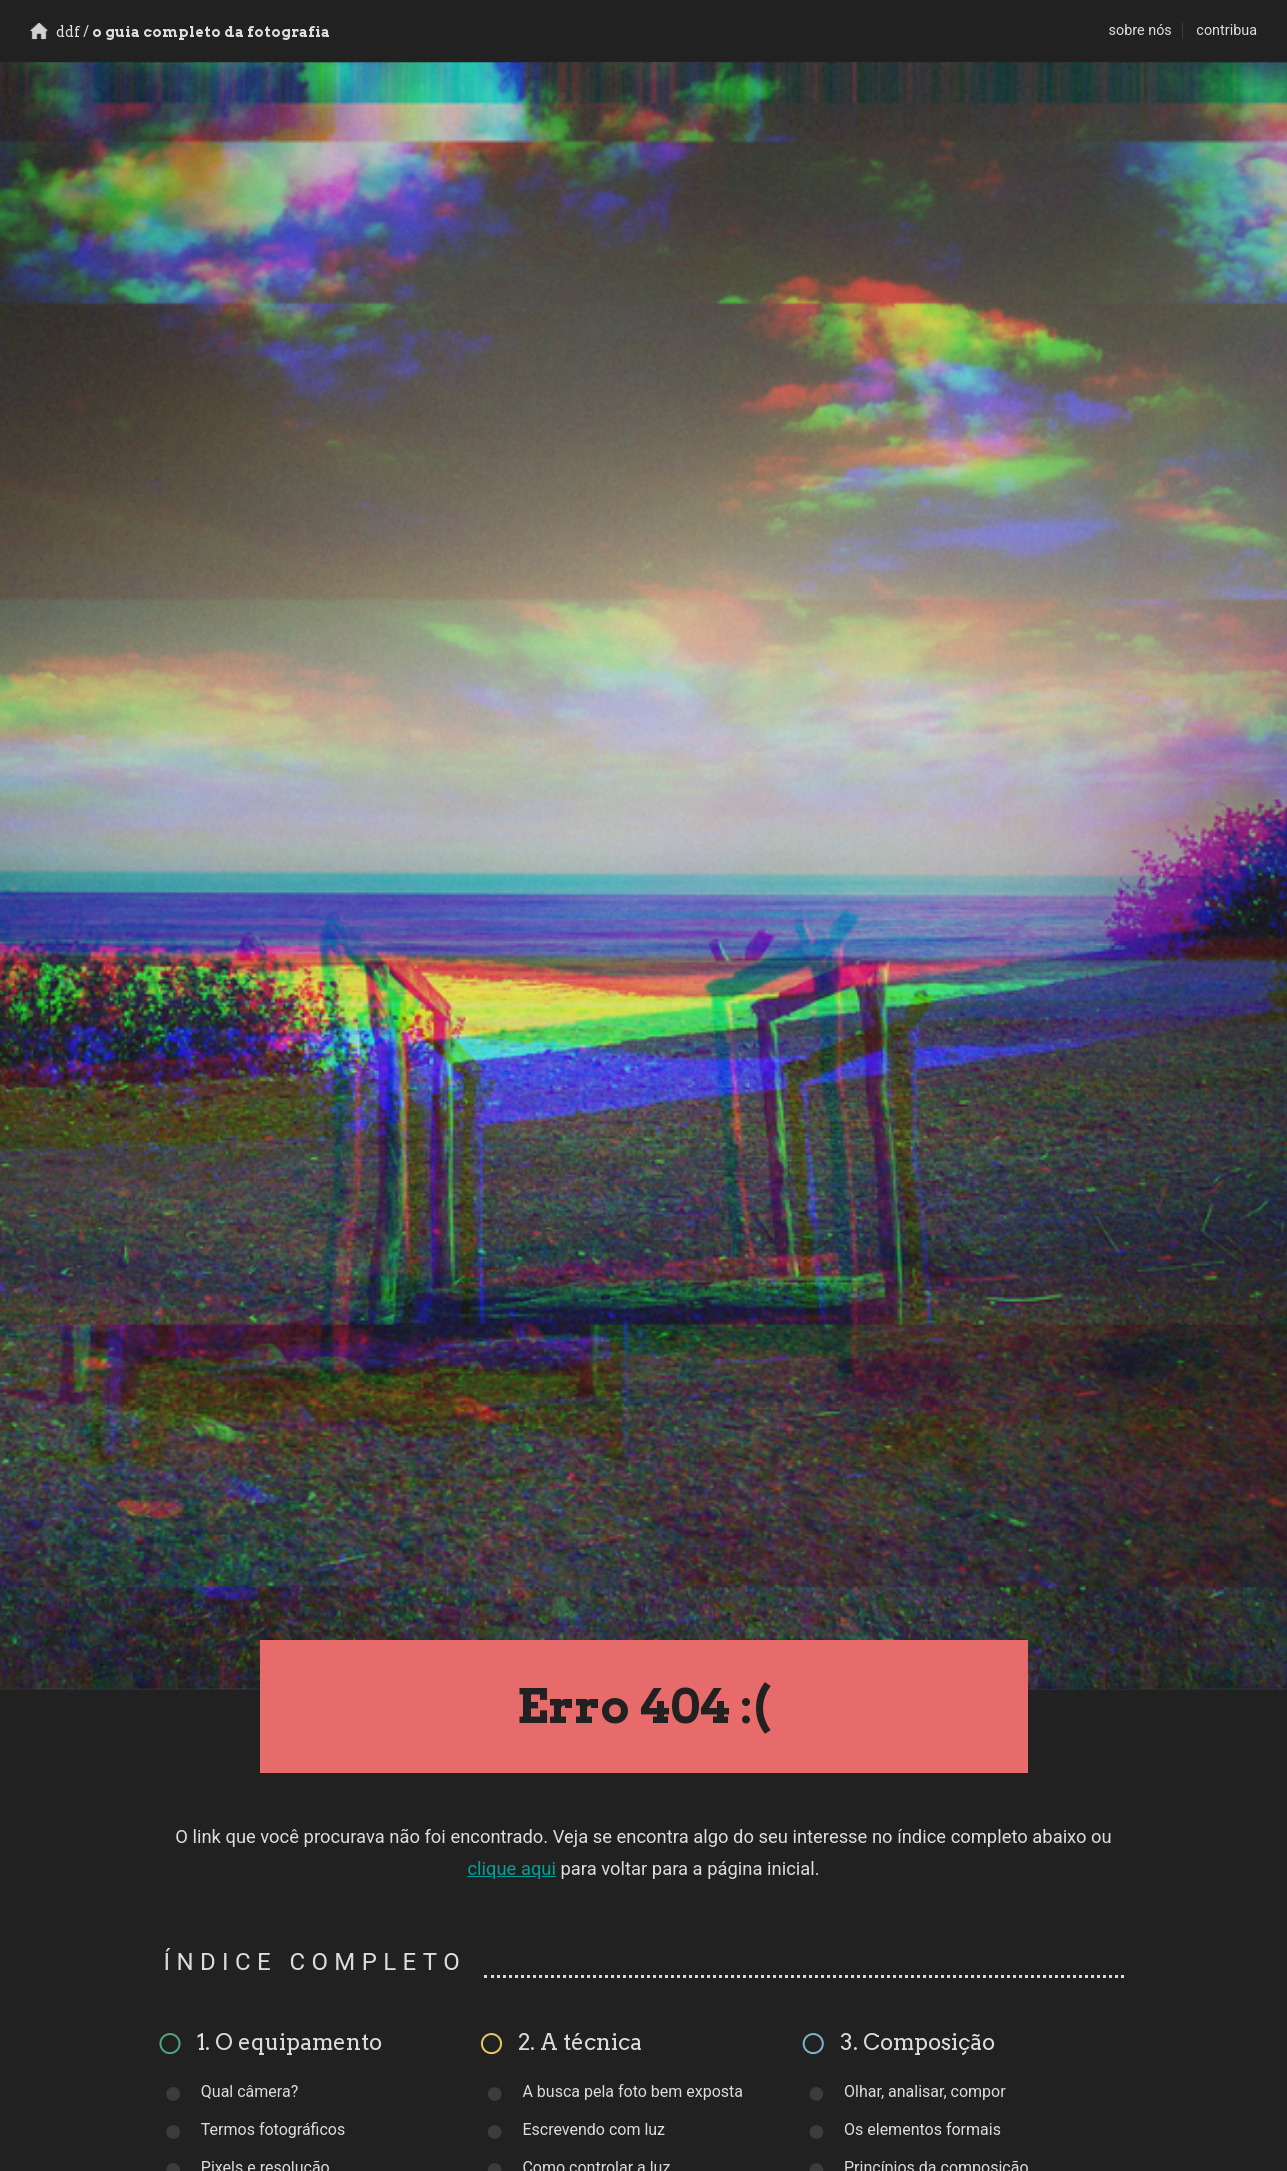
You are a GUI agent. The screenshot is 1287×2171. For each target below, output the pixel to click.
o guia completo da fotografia (180, 32)
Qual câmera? (249, 2091)
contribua (1226, 30)
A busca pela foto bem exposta (632, 2091)
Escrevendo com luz (593, 2129)
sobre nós (1140, 30)
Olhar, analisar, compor (925, 2091)
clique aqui (511, 1868)
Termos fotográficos (273, 2129)
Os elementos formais (922, 2129)
